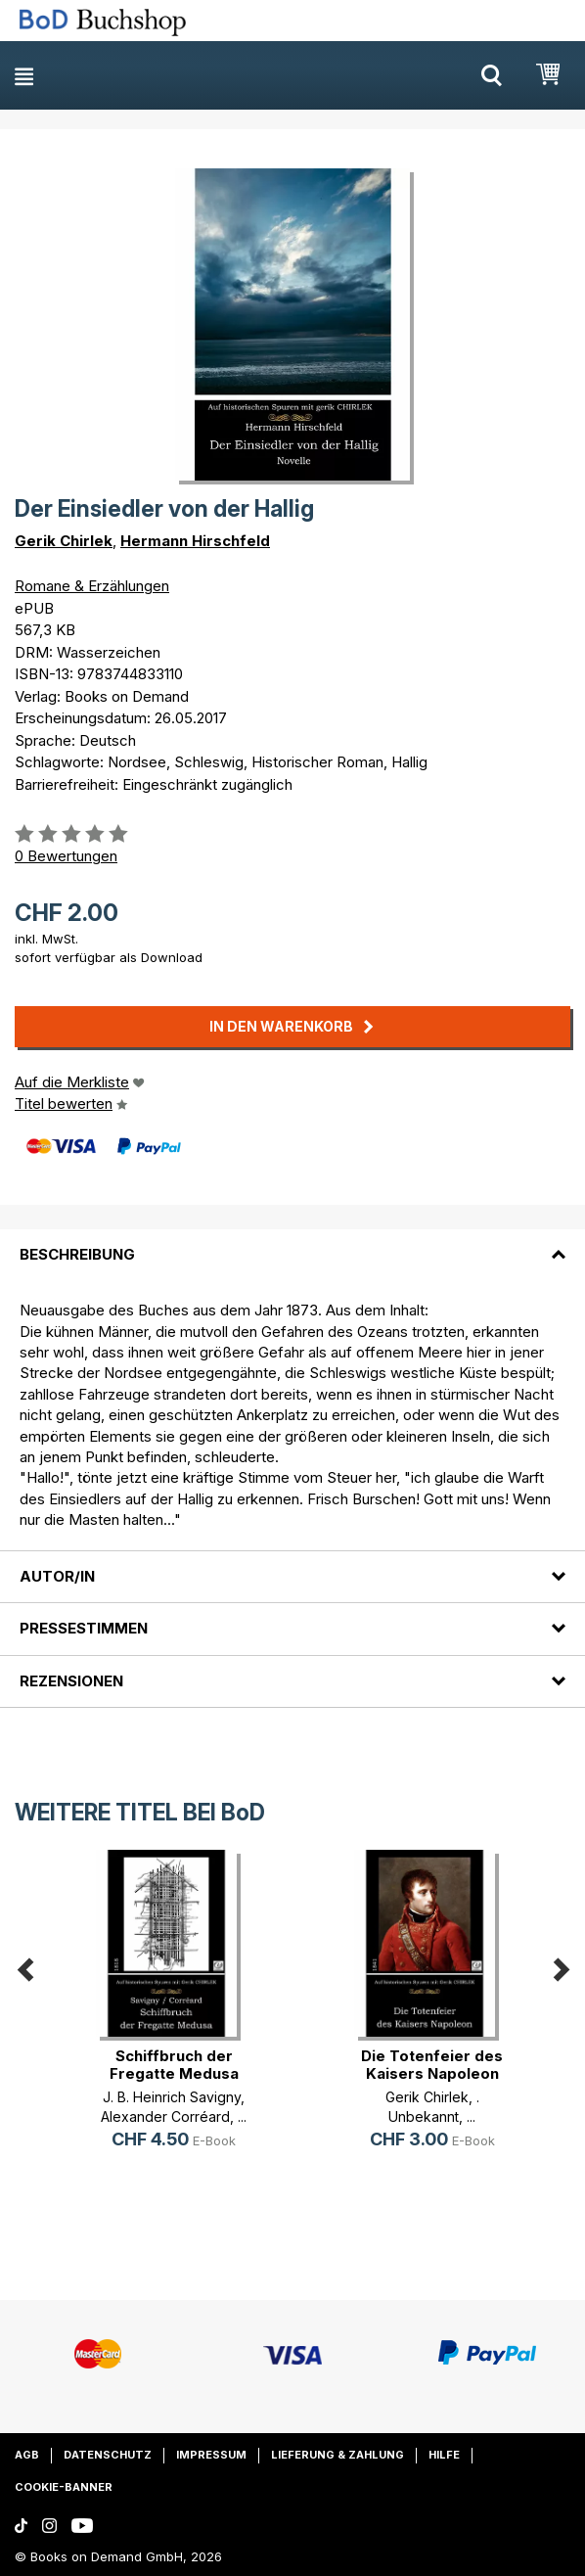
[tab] (292, 1243)
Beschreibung (77, 1254)
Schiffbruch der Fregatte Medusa (174, 2065)
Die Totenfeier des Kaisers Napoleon (432, 2065)
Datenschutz (108, 2454)
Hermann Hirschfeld (195, 540)
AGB (27, 2454)
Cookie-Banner (63, 2487)
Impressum (211, 2454)
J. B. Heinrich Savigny (172, 2097)
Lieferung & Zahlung (337, 2454)
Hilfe (444, 2454)
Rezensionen (71, 1681)
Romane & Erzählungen (92, 585)
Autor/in (57, 1576)
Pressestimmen (84, 1628)
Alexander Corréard (165, 2116)
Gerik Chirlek (63, 540)
